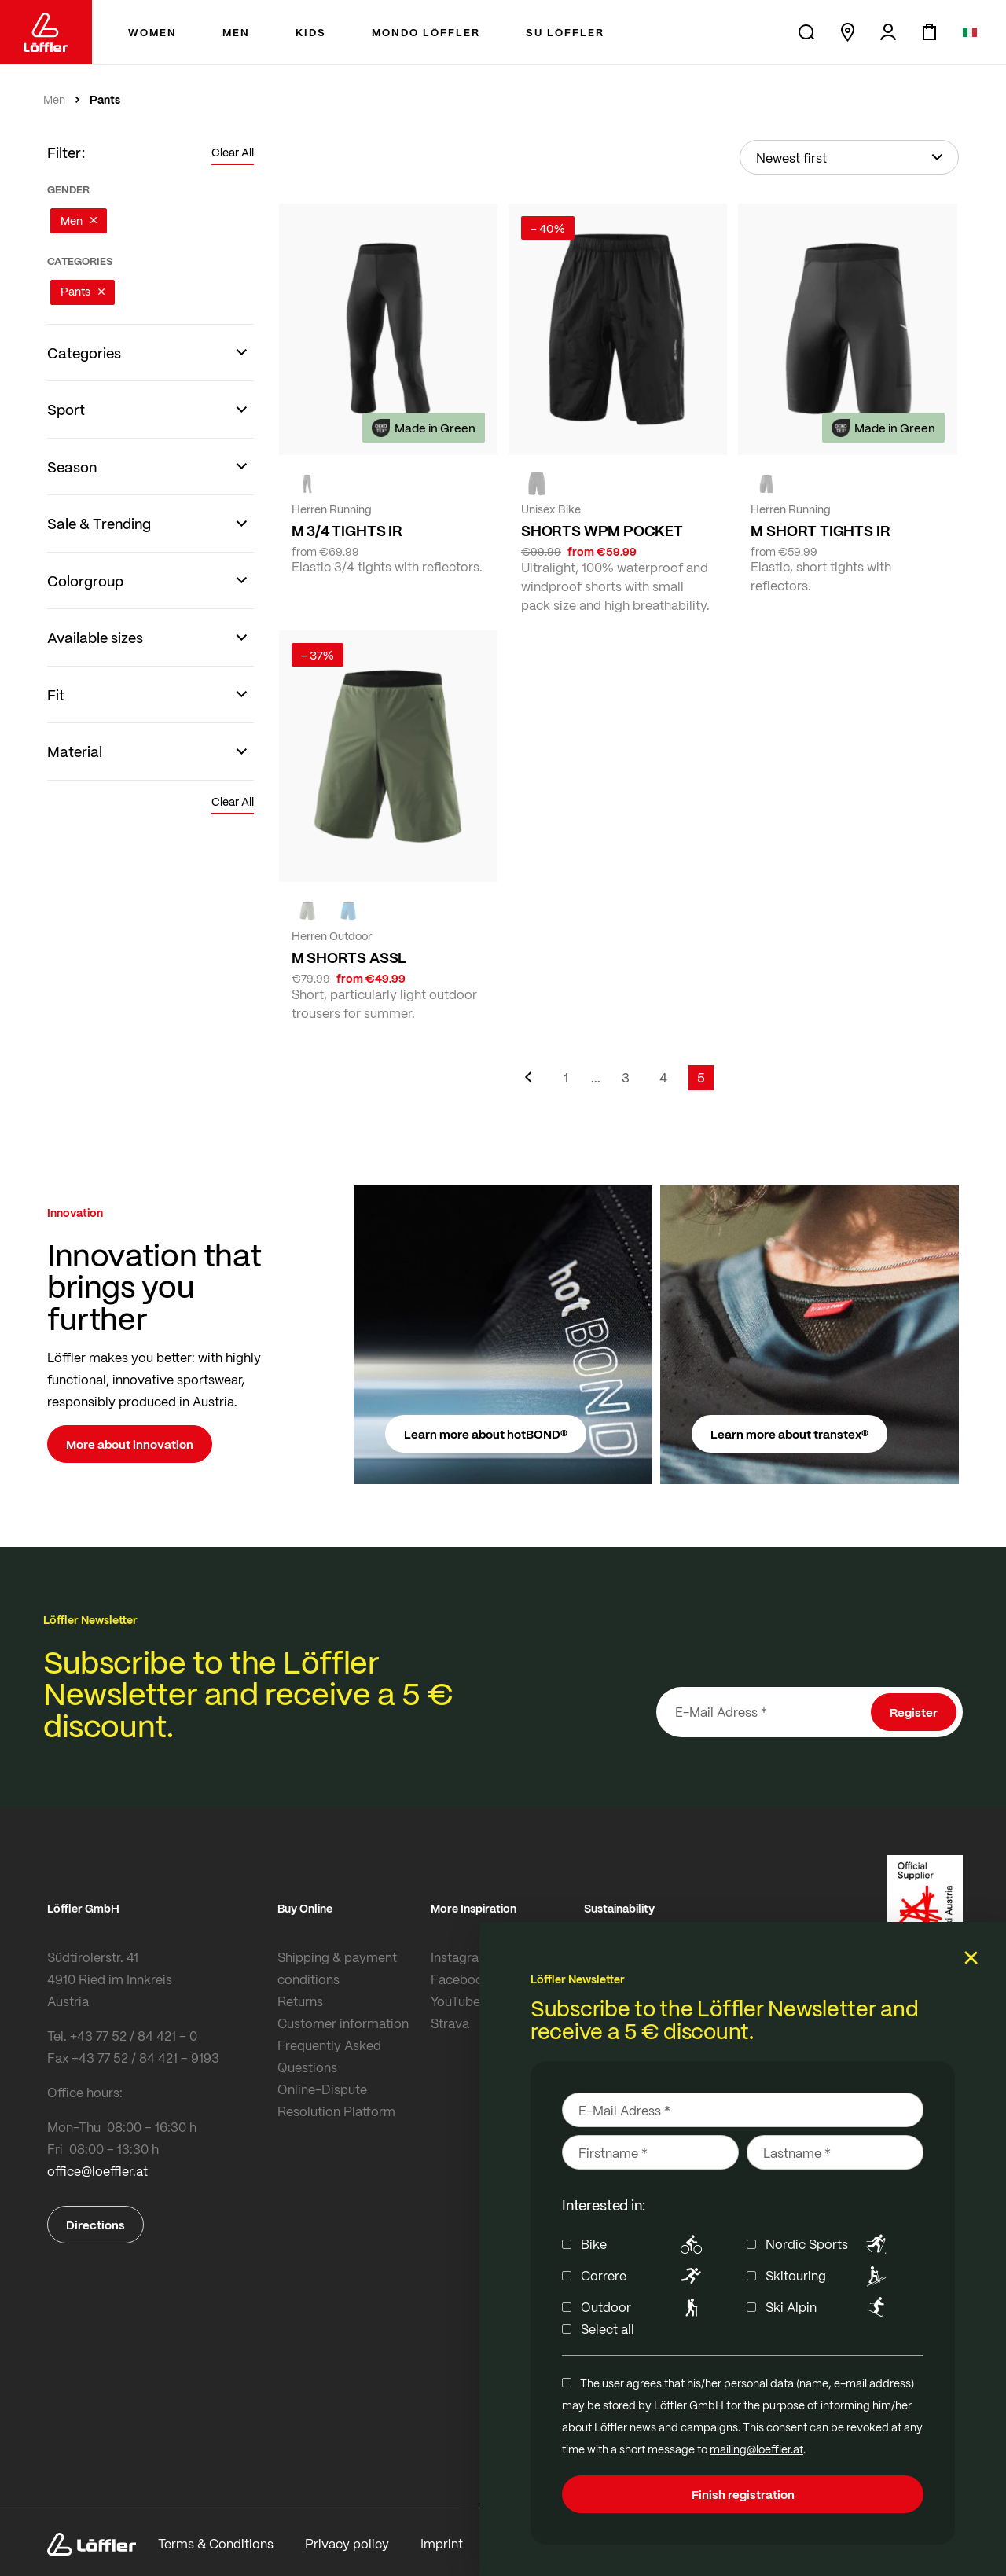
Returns (300, 2001)
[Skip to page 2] (595, 1077)
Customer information (343, 2023)
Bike (644, 2244)
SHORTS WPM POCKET (602, 530)
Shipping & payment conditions (337, 1968)
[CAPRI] (348, 910)
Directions (95, 2224)
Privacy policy (347, 2531)
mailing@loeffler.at (756, 2448)
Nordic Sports (829, 2244)
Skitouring (829, 2275)
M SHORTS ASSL (349, 957)
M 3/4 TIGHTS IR (347, 530)
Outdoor (644, 2307)
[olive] (307, 910)
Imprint (441, 2531)
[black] (307, 483)
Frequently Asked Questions (329, 2056)
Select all (607, 2329)
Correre (644, 2275)
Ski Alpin (829, 2307)
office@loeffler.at (97, 2171)
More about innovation (129, 1444)
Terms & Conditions (216, 2531)
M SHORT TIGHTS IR (820, 530)
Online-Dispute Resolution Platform (336, 2100)
